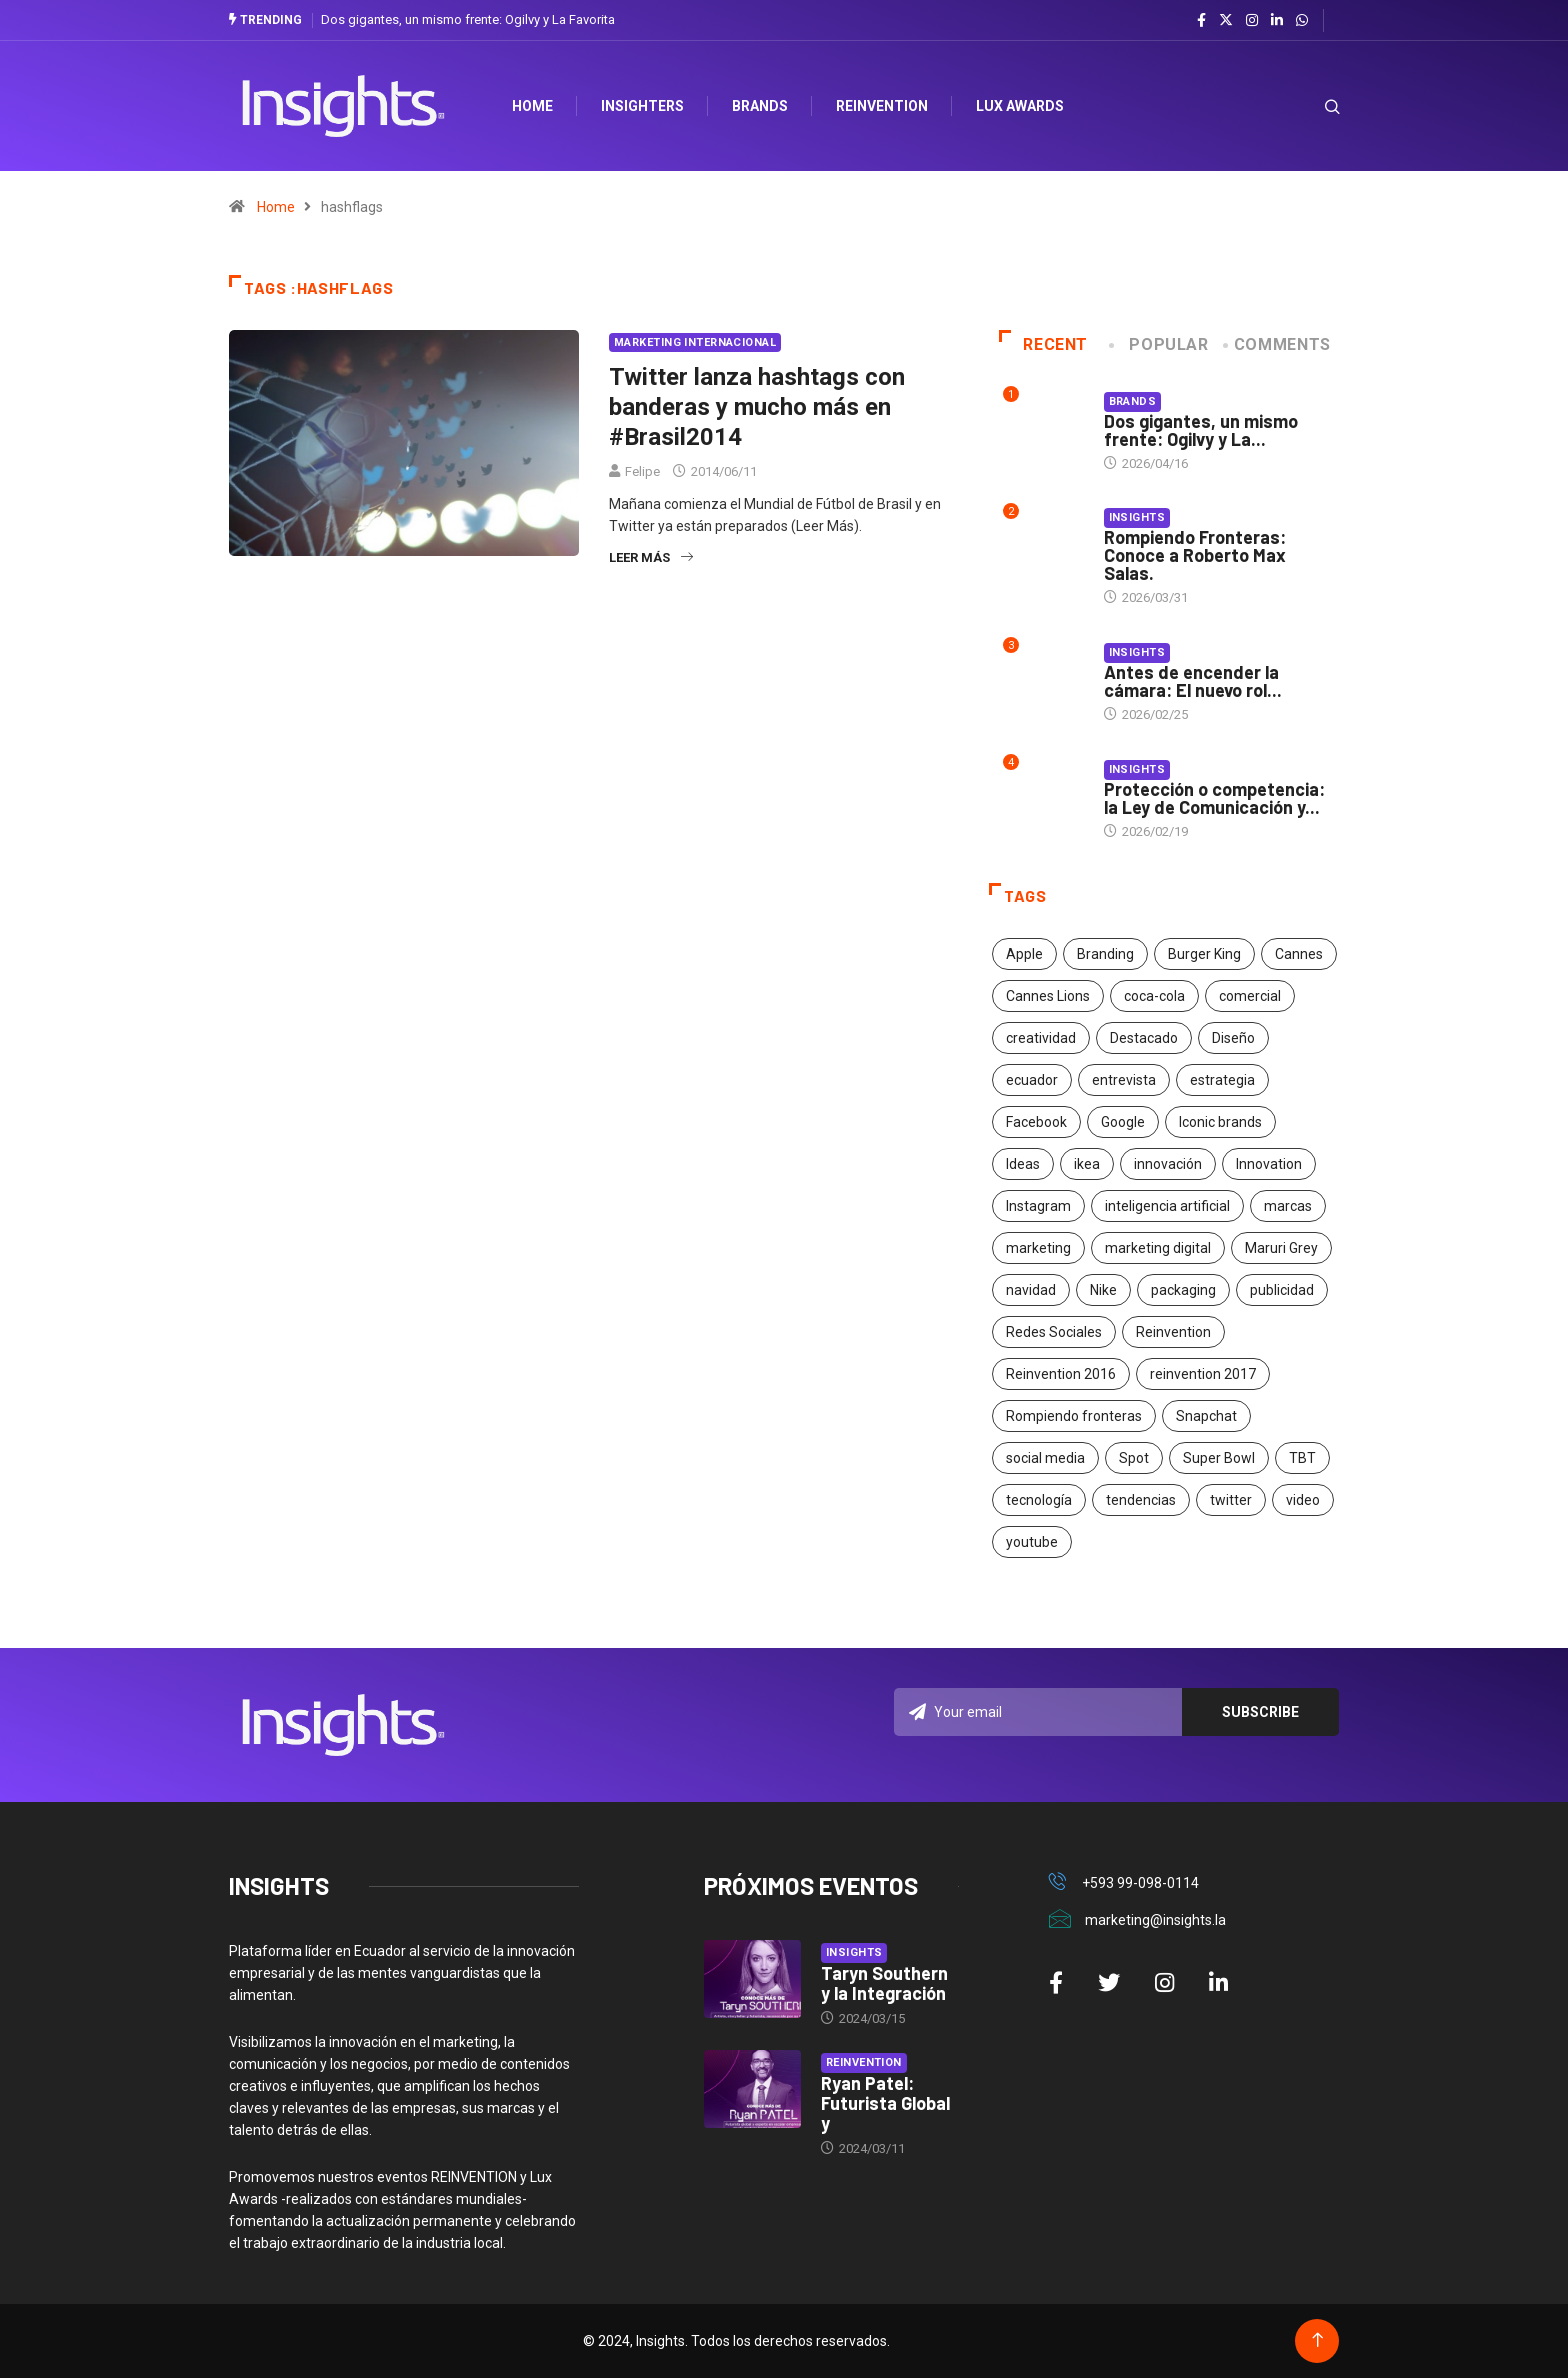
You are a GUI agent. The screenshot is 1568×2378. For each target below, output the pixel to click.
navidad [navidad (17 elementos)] (1031, 1290)
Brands (761, 106)
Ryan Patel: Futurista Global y (885, 2103)
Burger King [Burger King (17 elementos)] (1204, 954)
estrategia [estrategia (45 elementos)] (1222, 1080)
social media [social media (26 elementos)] (1045, 1458)
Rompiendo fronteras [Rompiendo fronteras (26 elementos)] (1074, 1416)
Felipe (642, 471)
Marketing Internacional (695, 342)
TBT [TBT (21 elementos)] (1302, 1458)
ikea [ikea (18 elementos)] (1087, 1164)
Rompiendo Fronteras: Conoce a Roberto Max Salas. (1195, 555)
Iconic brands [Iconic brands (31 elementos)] (1220, 1122)
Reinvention (883, 106)
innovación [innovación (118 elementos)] (1168, 1164)
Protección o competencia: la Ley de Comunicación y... (1214, 798)
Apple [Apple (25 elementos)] (1024, 954)
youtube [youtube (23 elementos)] (1032, 1542)
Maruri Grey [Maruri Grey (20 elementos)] (1281, 1248)
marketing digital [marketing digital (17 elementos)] (1158, 1248)
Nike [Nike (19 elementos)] (1103, 1290)
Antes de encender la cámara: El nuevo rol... (1193, 681)
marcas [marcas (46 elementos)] (1288, 1206)
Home (276, 207)
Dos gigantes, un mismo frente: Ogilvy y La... (1201, 430)
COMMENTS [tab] (1278, 344)
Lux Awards (1021, 106)
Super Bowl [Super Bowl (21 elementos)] (1219, 1458)
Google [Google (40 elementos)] (1123, 1122)
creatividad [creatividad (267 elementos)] (1041, 1038)
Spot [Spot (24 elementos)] (1134, 1458)
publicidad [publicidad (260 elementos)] (1282, 1290)
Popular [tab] (1160, 344)
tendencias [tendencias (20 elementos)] (1141, 1500)
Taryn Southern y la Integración (884, 1983)
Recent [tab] (1043, 344)
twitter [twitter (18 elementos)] (1231, 1500)
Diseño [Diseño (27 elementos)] (1233, 1038)
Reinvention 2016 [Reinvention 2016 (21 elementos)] (1061, 1374)
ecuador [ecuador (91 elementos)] (1032, 1080)
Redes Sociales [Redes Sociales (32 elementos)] (1054, 1332)
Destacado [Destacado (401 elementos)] (1144, 1038)
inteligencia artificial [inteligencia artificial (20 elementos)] (1167, 1206)
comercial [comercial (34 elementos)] (1250, 996)
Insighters (643, 106)
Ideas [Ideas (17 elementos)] (1023, 1164)
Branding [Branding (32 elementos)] (1105, 954)
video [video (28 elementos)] (1303, 1500)
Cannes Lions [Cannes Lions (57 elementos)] (1048, 996)
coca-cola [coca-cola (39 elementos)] (1154, 996)
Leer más (651, 557)
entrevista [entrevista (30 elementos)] (1124, 1080)
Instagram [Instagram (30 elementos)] (1038, 1206)
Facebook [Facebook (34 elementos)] (1036, 1122)
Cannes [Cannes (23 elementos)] (1299, 954)
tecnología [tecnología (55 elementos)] (1039, 1500)
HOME (533, 106)
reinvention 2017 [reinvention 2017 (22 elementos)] (1203, 1374)
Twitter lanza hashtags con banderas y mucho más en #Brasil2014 (757, 407)
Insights (1137, 517)
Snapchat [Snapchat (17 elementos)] (1206, 1416)
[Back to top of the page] (1317, 2340)
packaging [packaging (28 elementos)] (1183, 1290)
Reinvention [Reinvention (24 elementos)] (1173, 1332)
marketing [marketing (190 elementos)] (1038, 1248)
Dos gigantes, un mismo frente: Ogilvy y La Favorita (468, 19)
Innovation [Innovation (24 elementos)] (1269, 1164)
